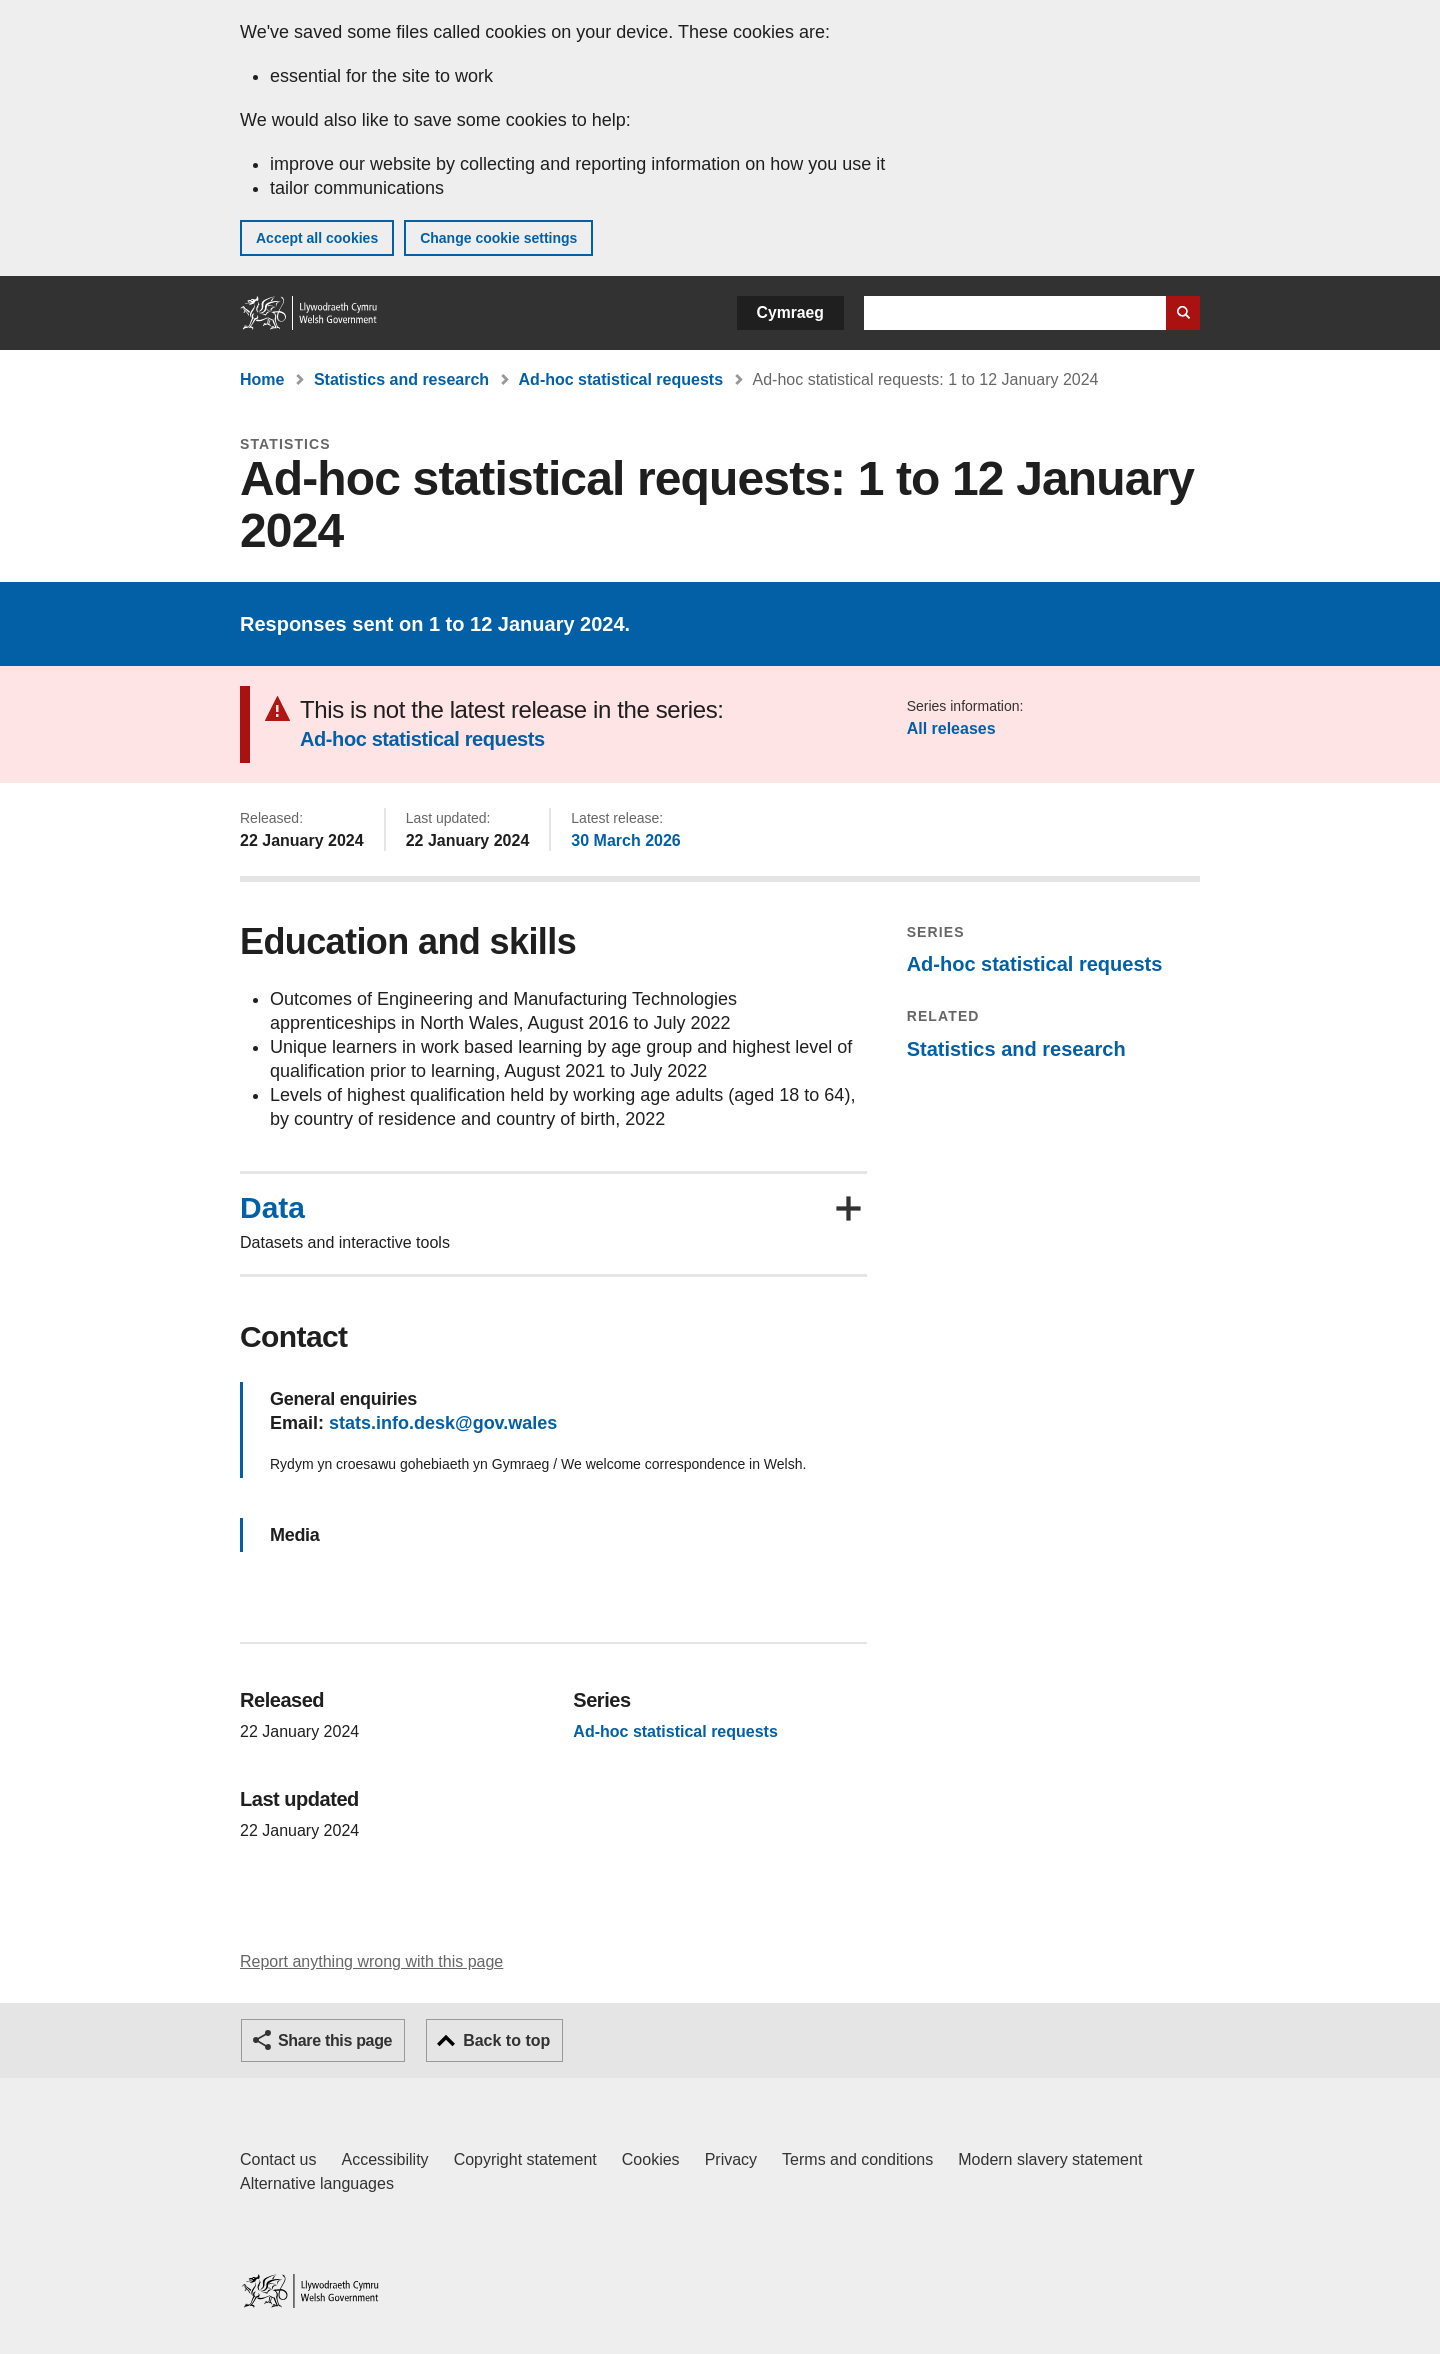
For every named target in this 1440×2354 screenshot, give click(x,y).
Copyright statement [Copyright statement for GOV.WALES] (525, 2159)
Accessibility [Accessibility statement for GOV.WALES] (384, 2159)
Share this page (335, 2040)
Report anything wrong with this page (371, 1961)
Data (272, 1208)
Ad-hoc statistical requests (621, 379)
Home (262, 379)
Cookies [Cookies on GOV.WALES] (651, 2159)
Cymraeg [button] (790, 312)
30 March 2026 (625, 840)
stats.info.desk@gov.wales (443, 1423)
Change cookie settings (498, 238)
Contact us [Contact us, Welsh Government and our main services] (278, 2159)
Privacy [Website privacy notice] (731, 2159)
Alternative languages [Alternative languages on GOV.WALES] (317, 2183)
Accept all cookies (317, 238)
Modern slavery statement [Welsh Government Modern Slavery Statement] (1050, 2159)
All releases (951, 728)
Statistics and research (401, 379)
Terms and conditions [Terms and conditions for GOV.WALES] (857, 2159)
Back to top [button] (506, 2040)
